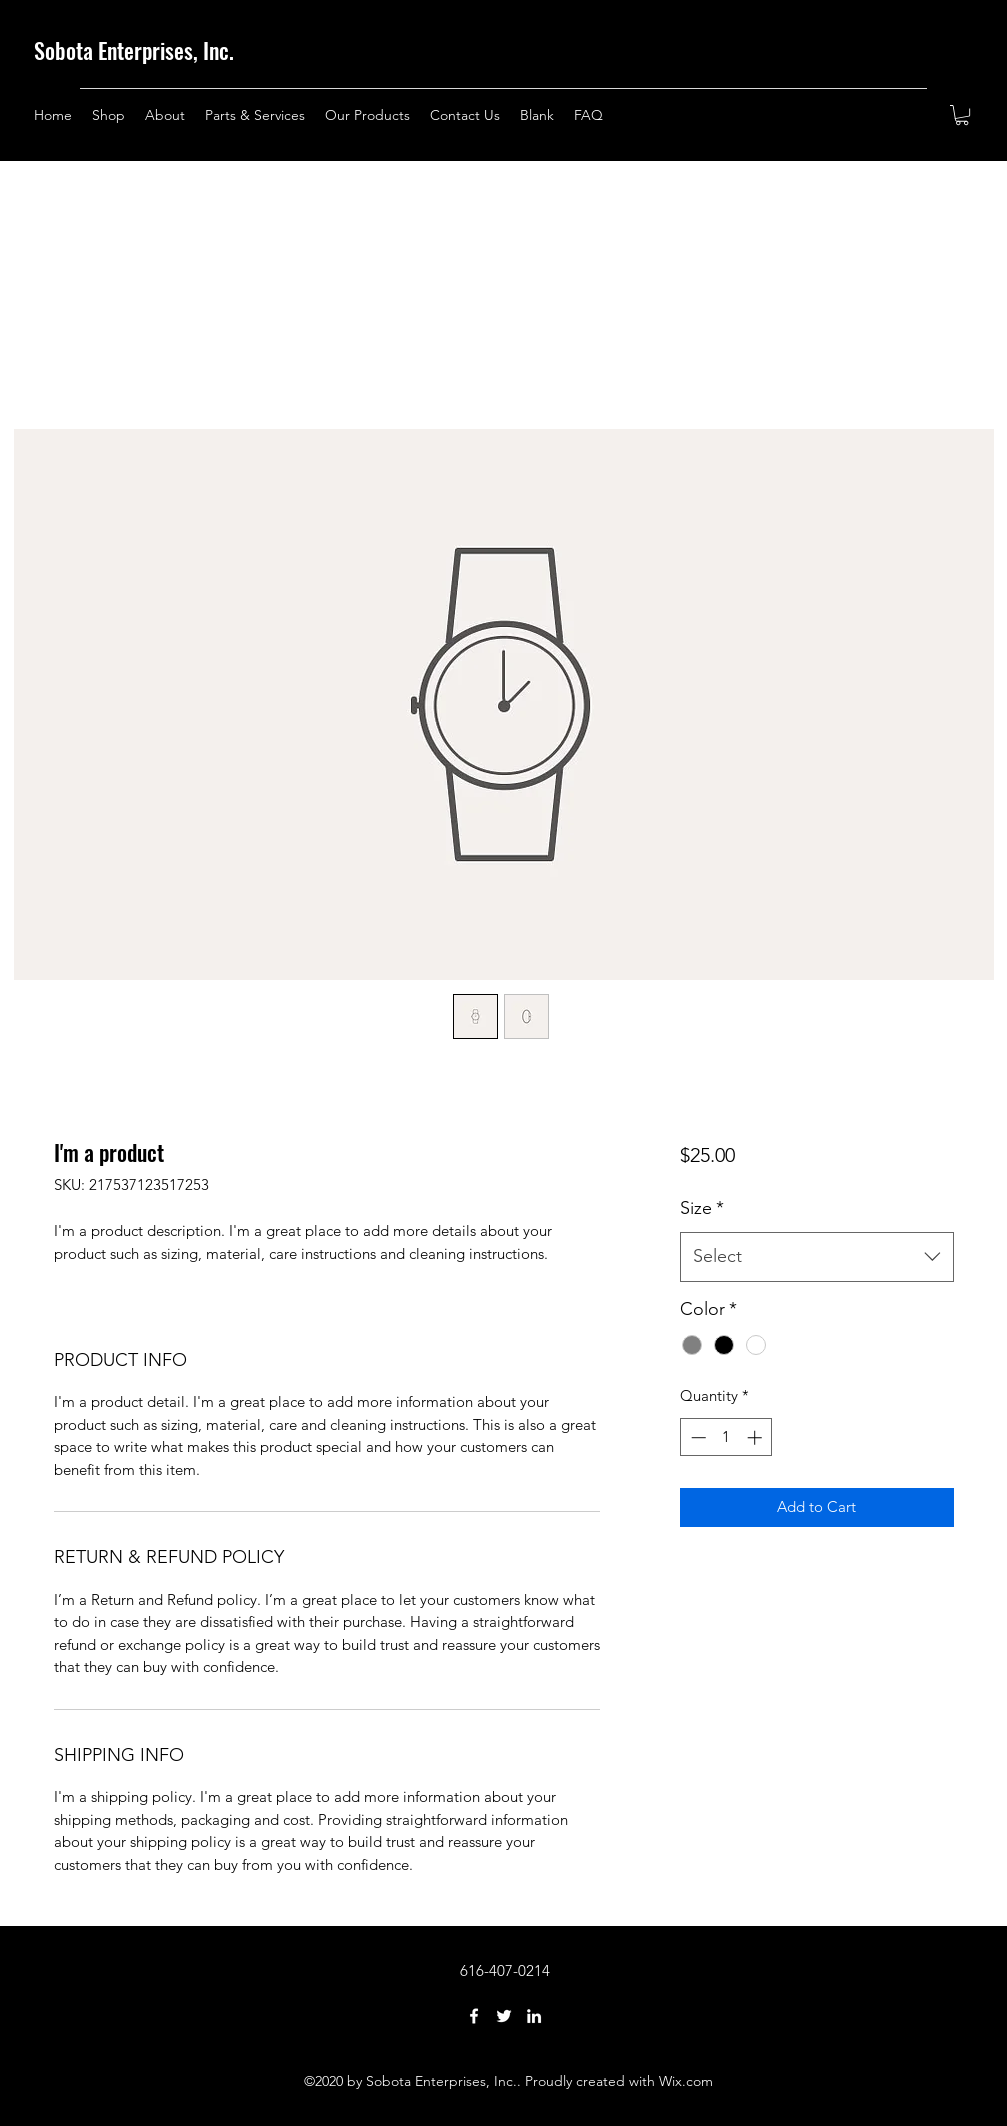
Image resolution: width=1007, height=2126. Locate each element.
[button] (962, 115)
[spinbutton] (726, 1437)
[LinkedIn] (534, 2016)
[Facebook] (474, 2016)
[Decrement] (696, 1437)
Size (702, 1208)
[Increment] (756, 1437)
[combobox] (816, 1257)
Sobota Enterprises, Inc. (134, 50)
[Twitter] (504, 2016)
